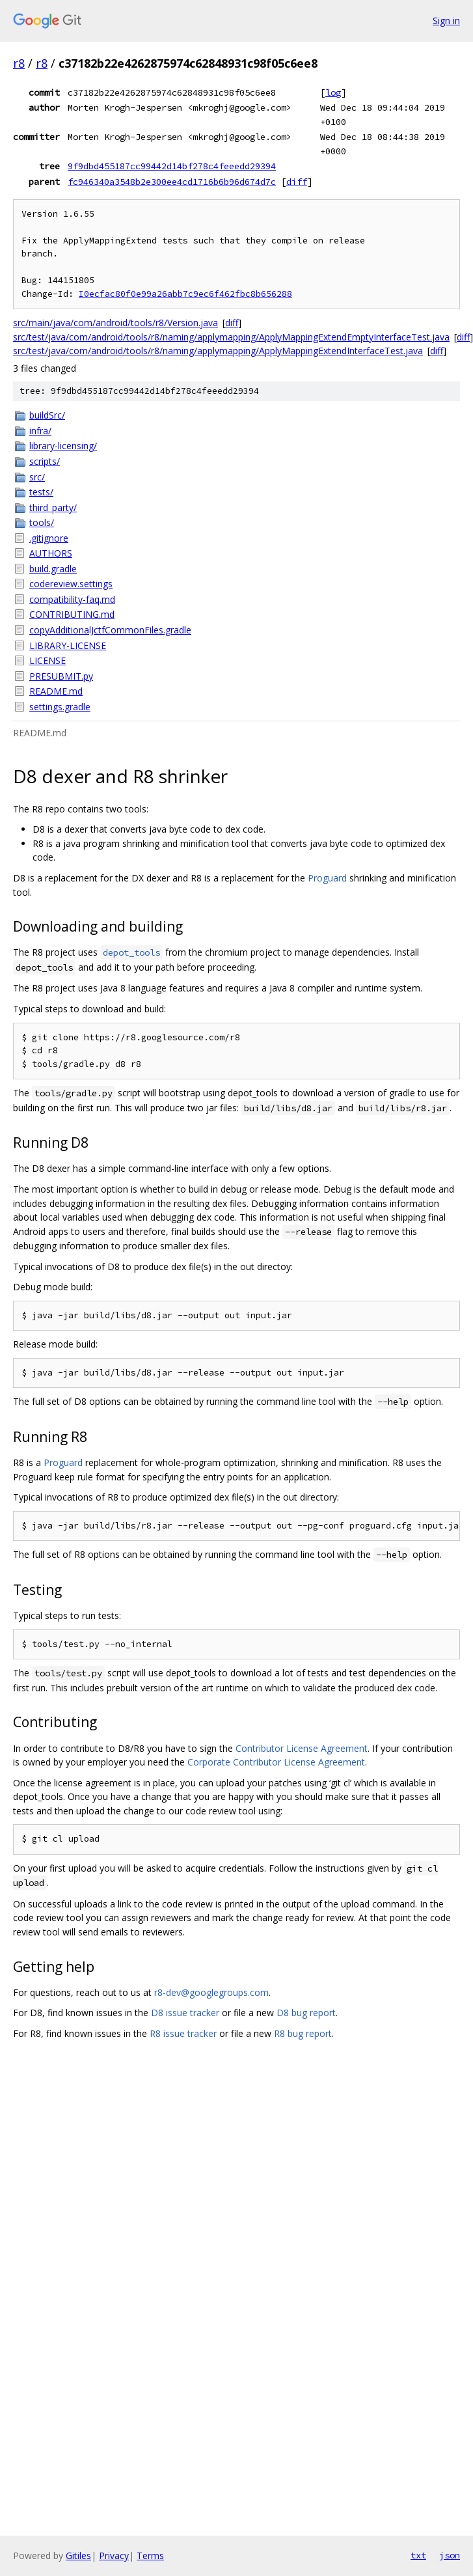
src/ (37, 477)
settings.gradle (59, 706)
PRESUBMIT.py (61, 676)
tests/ (41, 492)
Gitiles (78, 2555)
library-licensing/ (63, 445)
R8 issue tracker (183, 2033)
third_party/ (53, 507)
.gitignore (48, 538)
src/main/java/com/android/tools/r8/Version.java (115, 322)
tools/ (41, 522)
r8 (19, 63)
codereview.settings (71, 583)
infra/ (40, 430)
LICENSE (47, 660)
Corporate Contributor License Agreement (276, 1762)
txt (418, 2555)
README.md (56, 691)
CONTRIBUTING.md (72, 614)
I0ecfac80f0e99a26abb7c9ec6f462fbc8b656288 (185, 293)
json (449, 2555)
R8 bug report (303, 2033)
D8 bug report (306, 2012)
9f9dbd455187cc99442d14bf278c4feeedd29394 (172, 166)
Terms (150, 2555)
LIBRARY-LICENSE (67, 645)
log (333, 92)
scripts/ (44, 461)
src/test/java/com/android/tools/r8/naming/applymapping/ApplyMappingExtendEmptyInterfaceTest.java (231, 337)
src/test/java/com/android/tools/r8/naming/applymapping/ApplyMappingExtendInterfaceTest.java (218, 350)
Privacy (114, 2555)
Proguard (327, 878)
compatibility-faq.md (72, 599)
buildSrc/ (47, 415)
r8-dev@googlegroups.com (211, 1992)
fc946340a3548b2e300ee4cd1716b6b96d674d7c (172, 181)
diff (296, 181)
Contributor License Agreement (302, 1748)
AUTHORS (50, 553)
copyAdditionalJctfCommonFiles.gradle (110, 630)
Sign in (446, 20)
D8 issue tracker (185, 2012)
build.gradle (53, 568)
